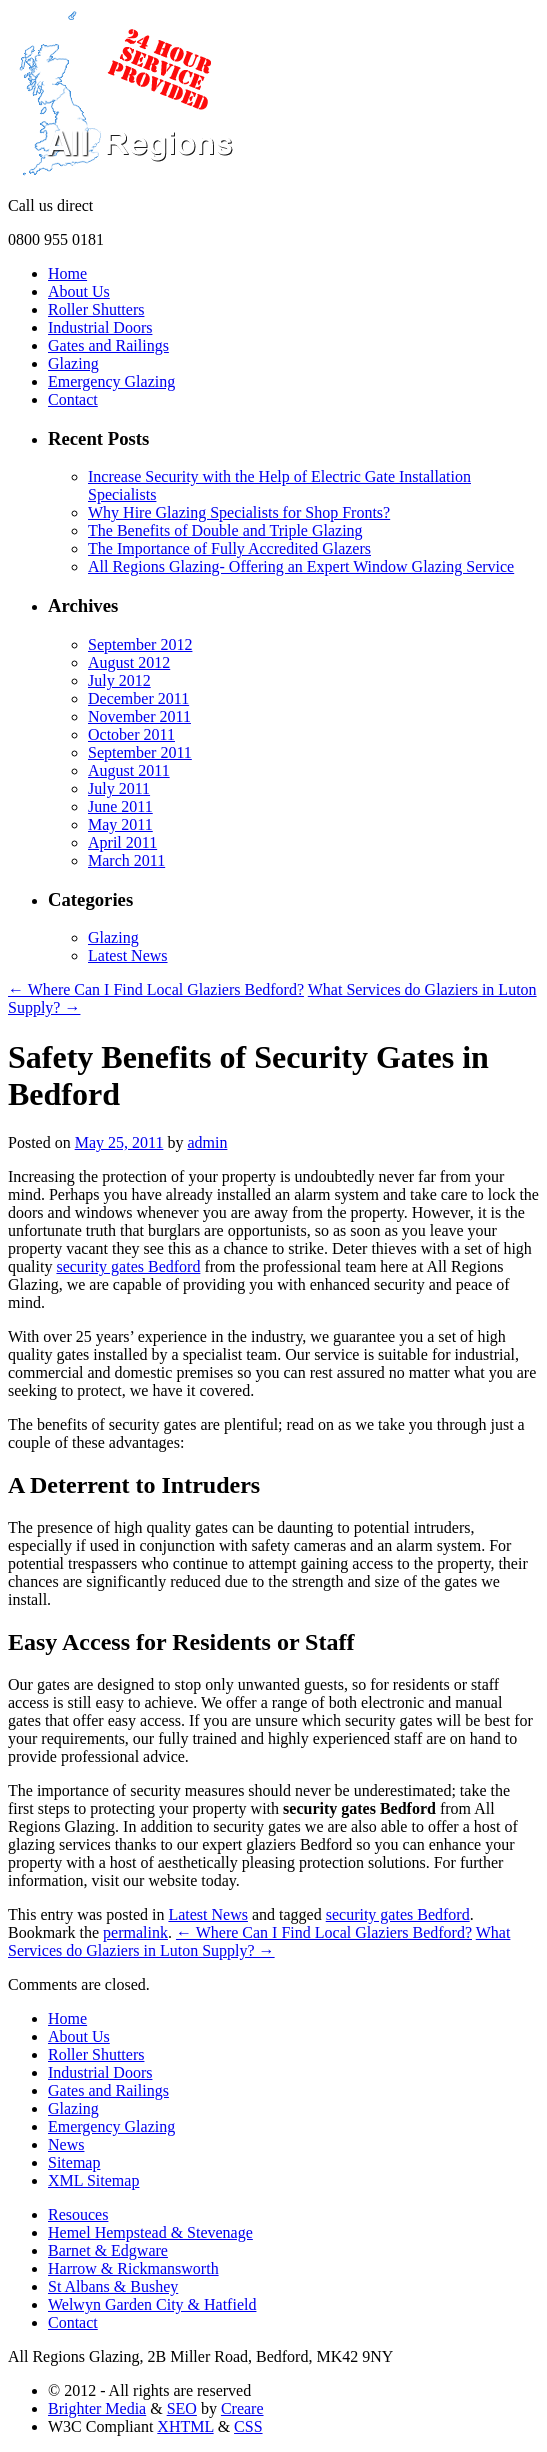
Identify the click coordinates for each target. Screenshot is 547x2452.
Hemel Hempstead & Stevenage (150, 2232)
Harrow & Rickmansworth (133, 2268)
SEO (182, 2408)
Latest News (128, 955)
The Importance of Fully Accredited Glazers (229, 548)
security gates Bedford (128, 1266)
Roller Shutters (96, 309)
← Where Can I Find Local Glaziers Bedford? (156, 989)
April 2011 (122, 842)
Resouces (78, 2214)
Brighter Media (97, 2408)
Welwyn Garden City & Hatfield (152, 2304)
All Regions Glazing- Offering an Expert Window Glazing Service (301, 566)
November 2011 (139, 716)
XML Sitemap (93, 2180)
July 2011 (119, 788)
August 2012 (129, 662)
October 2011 (131, 734)
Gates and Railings (108, 345)
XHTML (185, 2426)
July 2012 (119, 680)
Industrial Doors (100, 327)
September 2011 (140, 752)
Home (67, 273)
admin (207, 1142)
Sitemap (74, 2162)
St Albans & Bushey (113, 2286)
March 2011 (126, 860)
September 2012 (140, 644)
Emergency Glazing (111, 381)
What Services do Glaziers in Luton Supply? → (259, 1941)
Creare (242, 2408)
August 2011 (129, 770)
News (66, 2144)
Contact (73, 399)
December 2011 (138, 698)
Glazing (73, 363)
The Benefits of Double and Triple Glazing (225, 530)
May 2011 (120, 824)
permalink (135, 1932)
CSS (248, 2426)
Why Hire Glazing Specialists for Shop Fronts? (239, 512)
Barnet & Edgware (108, 2250)
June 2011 (120, 806)
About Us (79, 291)
